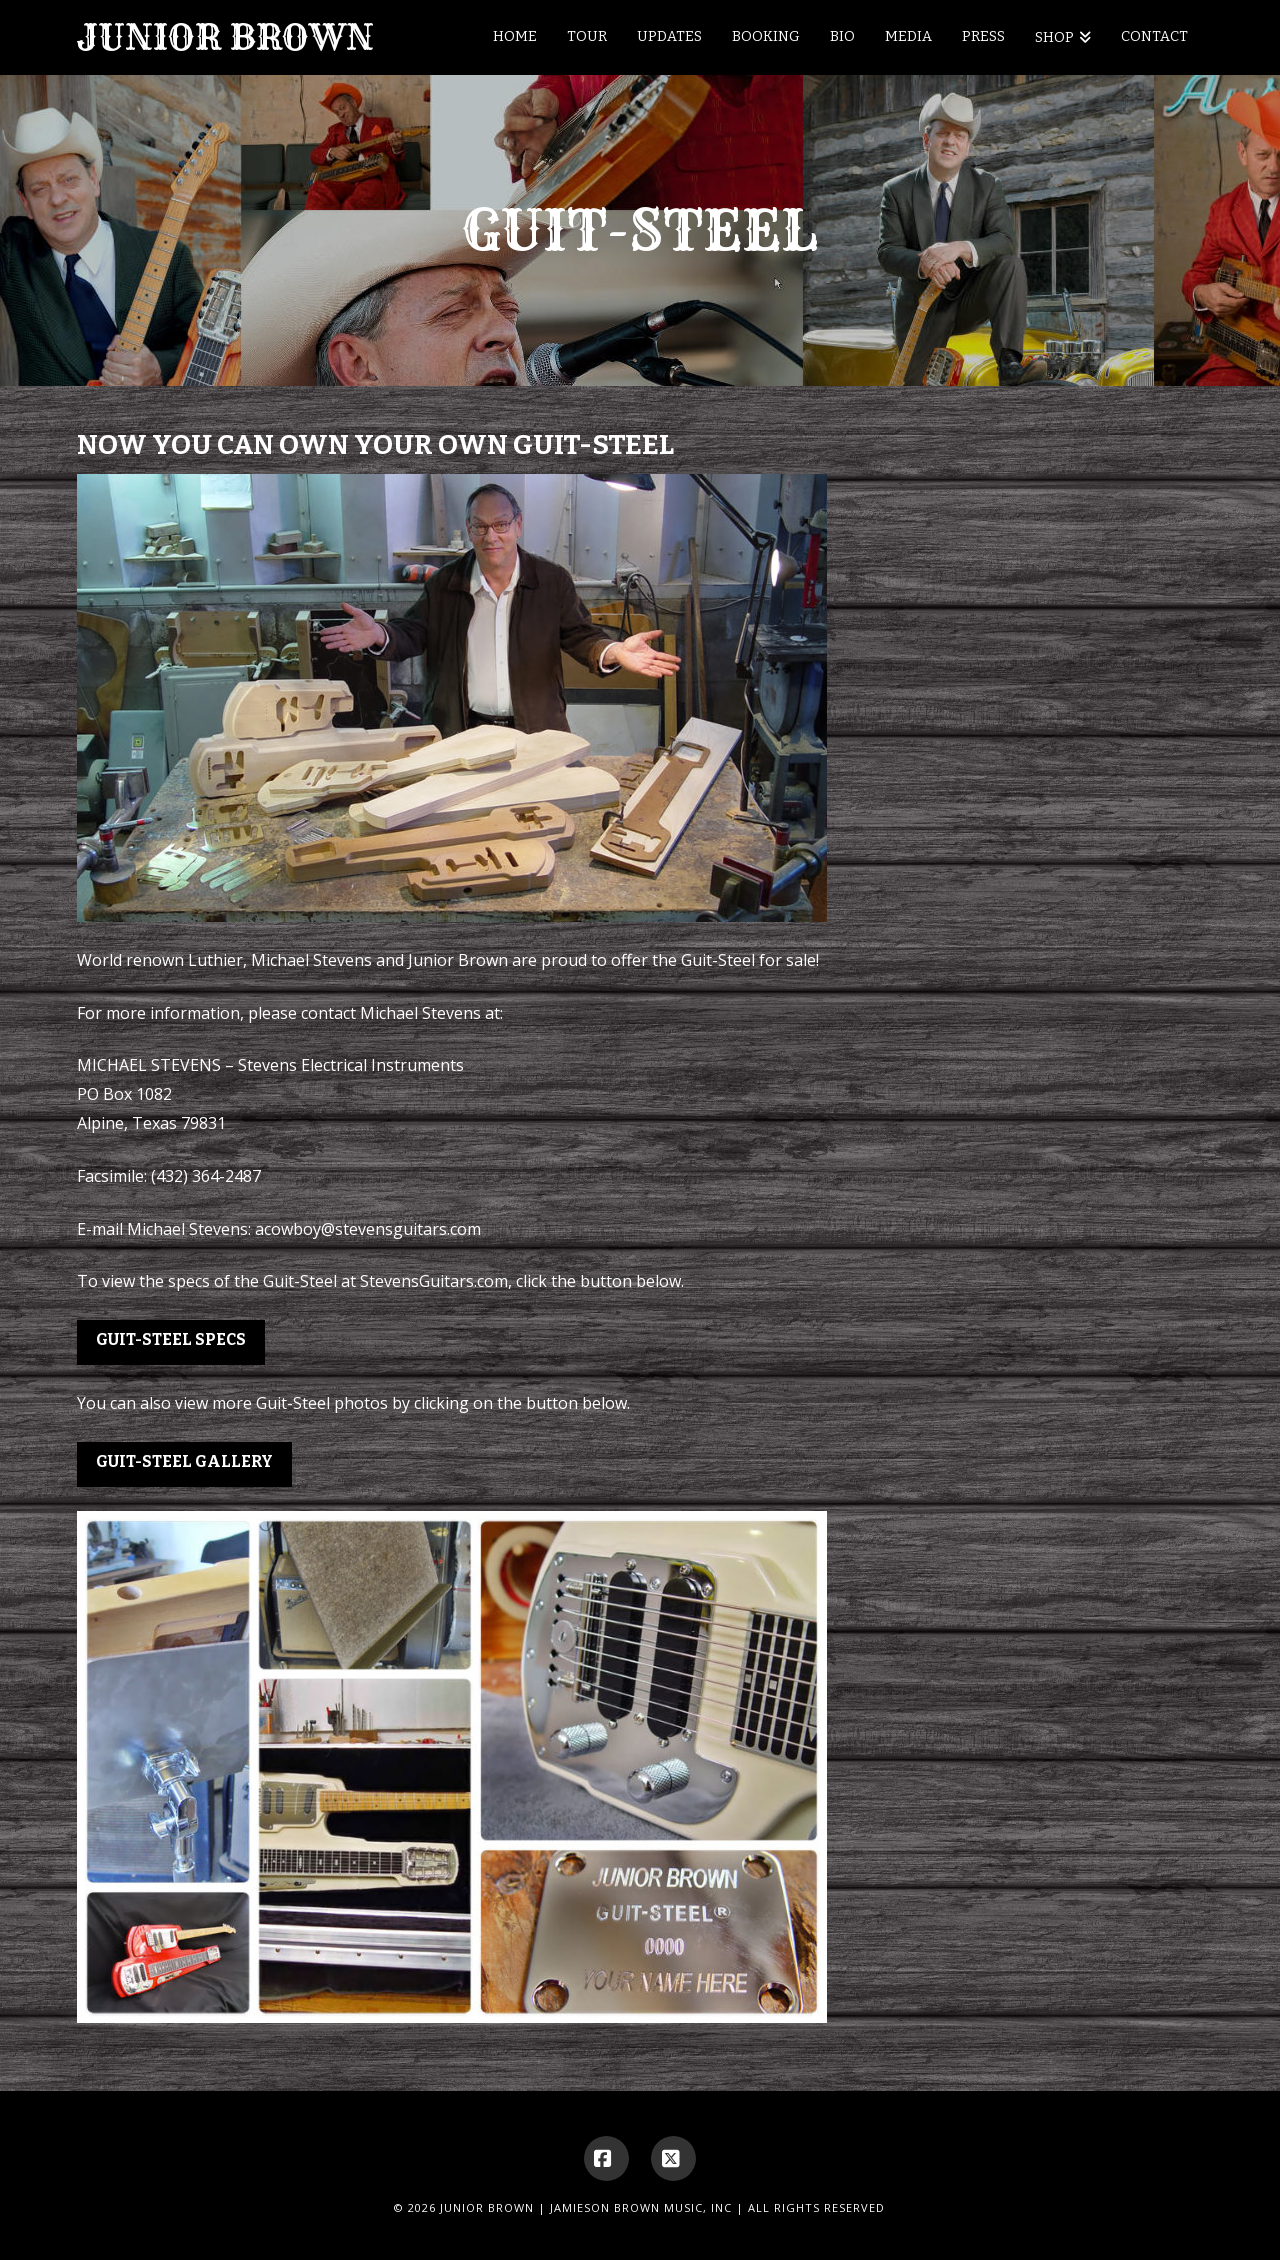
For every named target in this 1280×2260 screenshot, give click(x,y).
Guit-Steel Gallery (184, 1461)
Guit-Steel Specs (171, 1339)
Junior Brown (225, 37)
